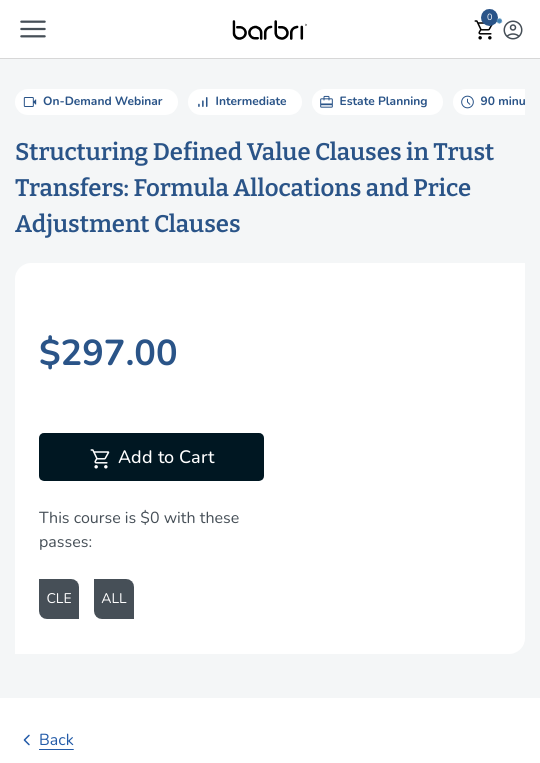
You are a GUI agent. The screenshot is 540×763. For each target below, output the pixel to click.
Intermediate (240, 102)
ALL (113, 598)
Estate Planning (372, 102)
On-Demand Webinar (91, 102)
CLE (58, 598)
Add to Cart (151, 459)
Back (44, 740)
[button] (33, 29)
